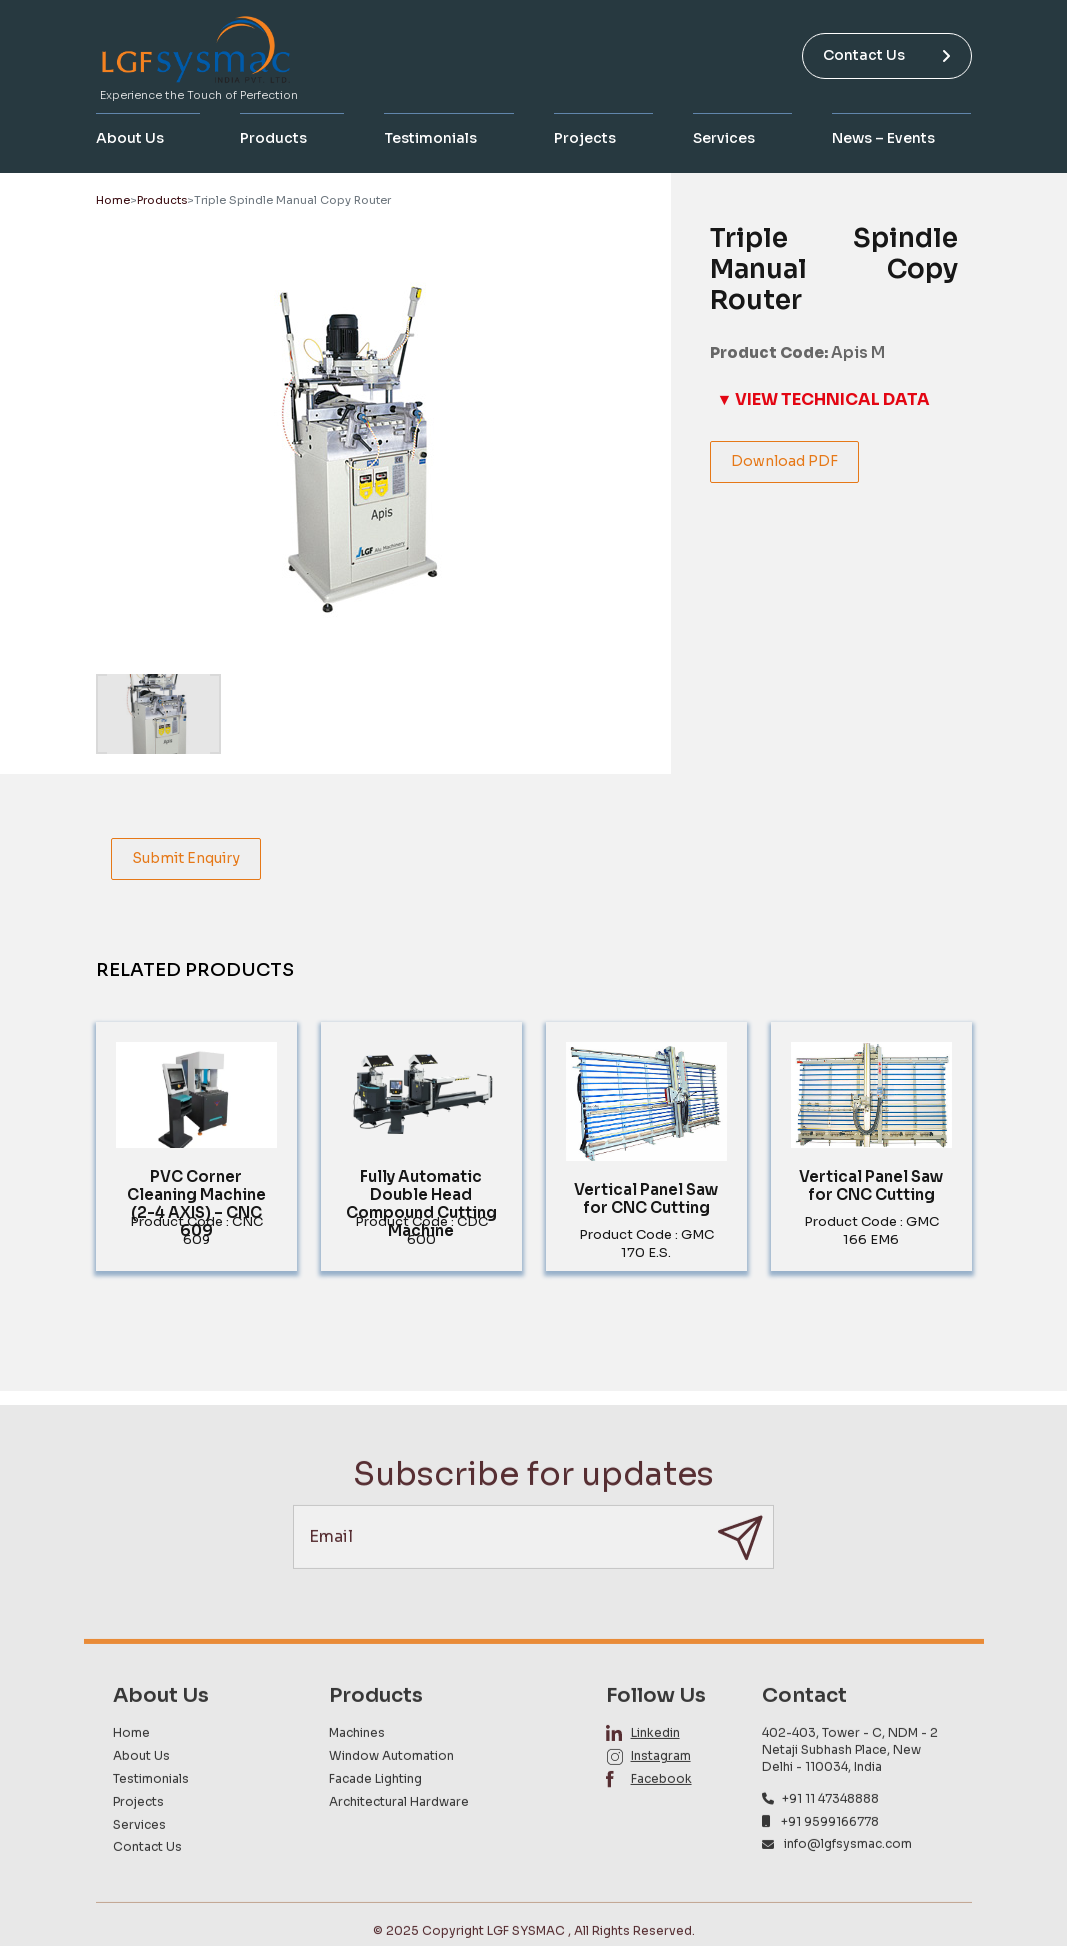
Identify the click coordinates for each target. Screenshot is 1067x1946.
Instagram (661, 1797)
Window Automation (391, 1797)
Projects (585, 138)
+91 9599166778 (830, 1862)
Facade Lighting (375, 1820)
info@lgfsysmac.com (848, 1885)
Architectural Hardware (399, 1842)
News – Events (883, 138)
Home (113, 200)
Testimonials (430, 138)
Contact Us (887, 55)
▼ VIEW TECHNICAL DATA (823, 399)
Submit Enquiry (186, 858)
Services (724, 138)
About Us (130, 138)
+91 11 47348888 (830, 1839)
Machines (357, 1774)
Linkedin (655, 1774)
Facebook (661, 1820)
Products (273, 138)
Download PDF (784, 461)
